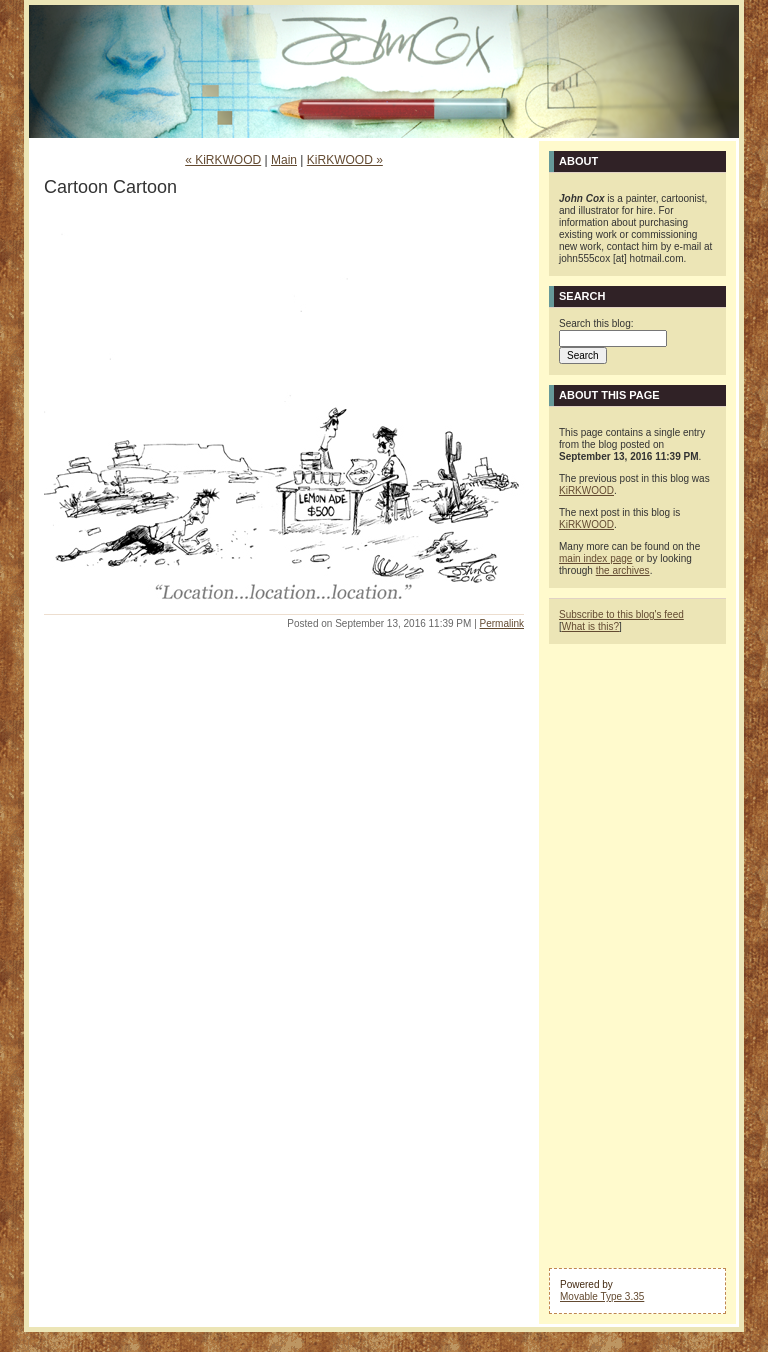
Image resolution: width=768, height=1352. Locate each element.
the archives (623, 570)
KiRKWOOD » (345, 160)
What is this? (590, 626)
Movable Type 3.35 (602, 1296)
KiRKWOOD (586, 490)
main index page (595, 558)
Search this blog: (596, 323)
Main (284, 160)
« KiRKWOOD (223, 160)
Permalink (502, 623)
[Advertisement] (638, 954)
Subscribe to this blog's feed (621, 614)
